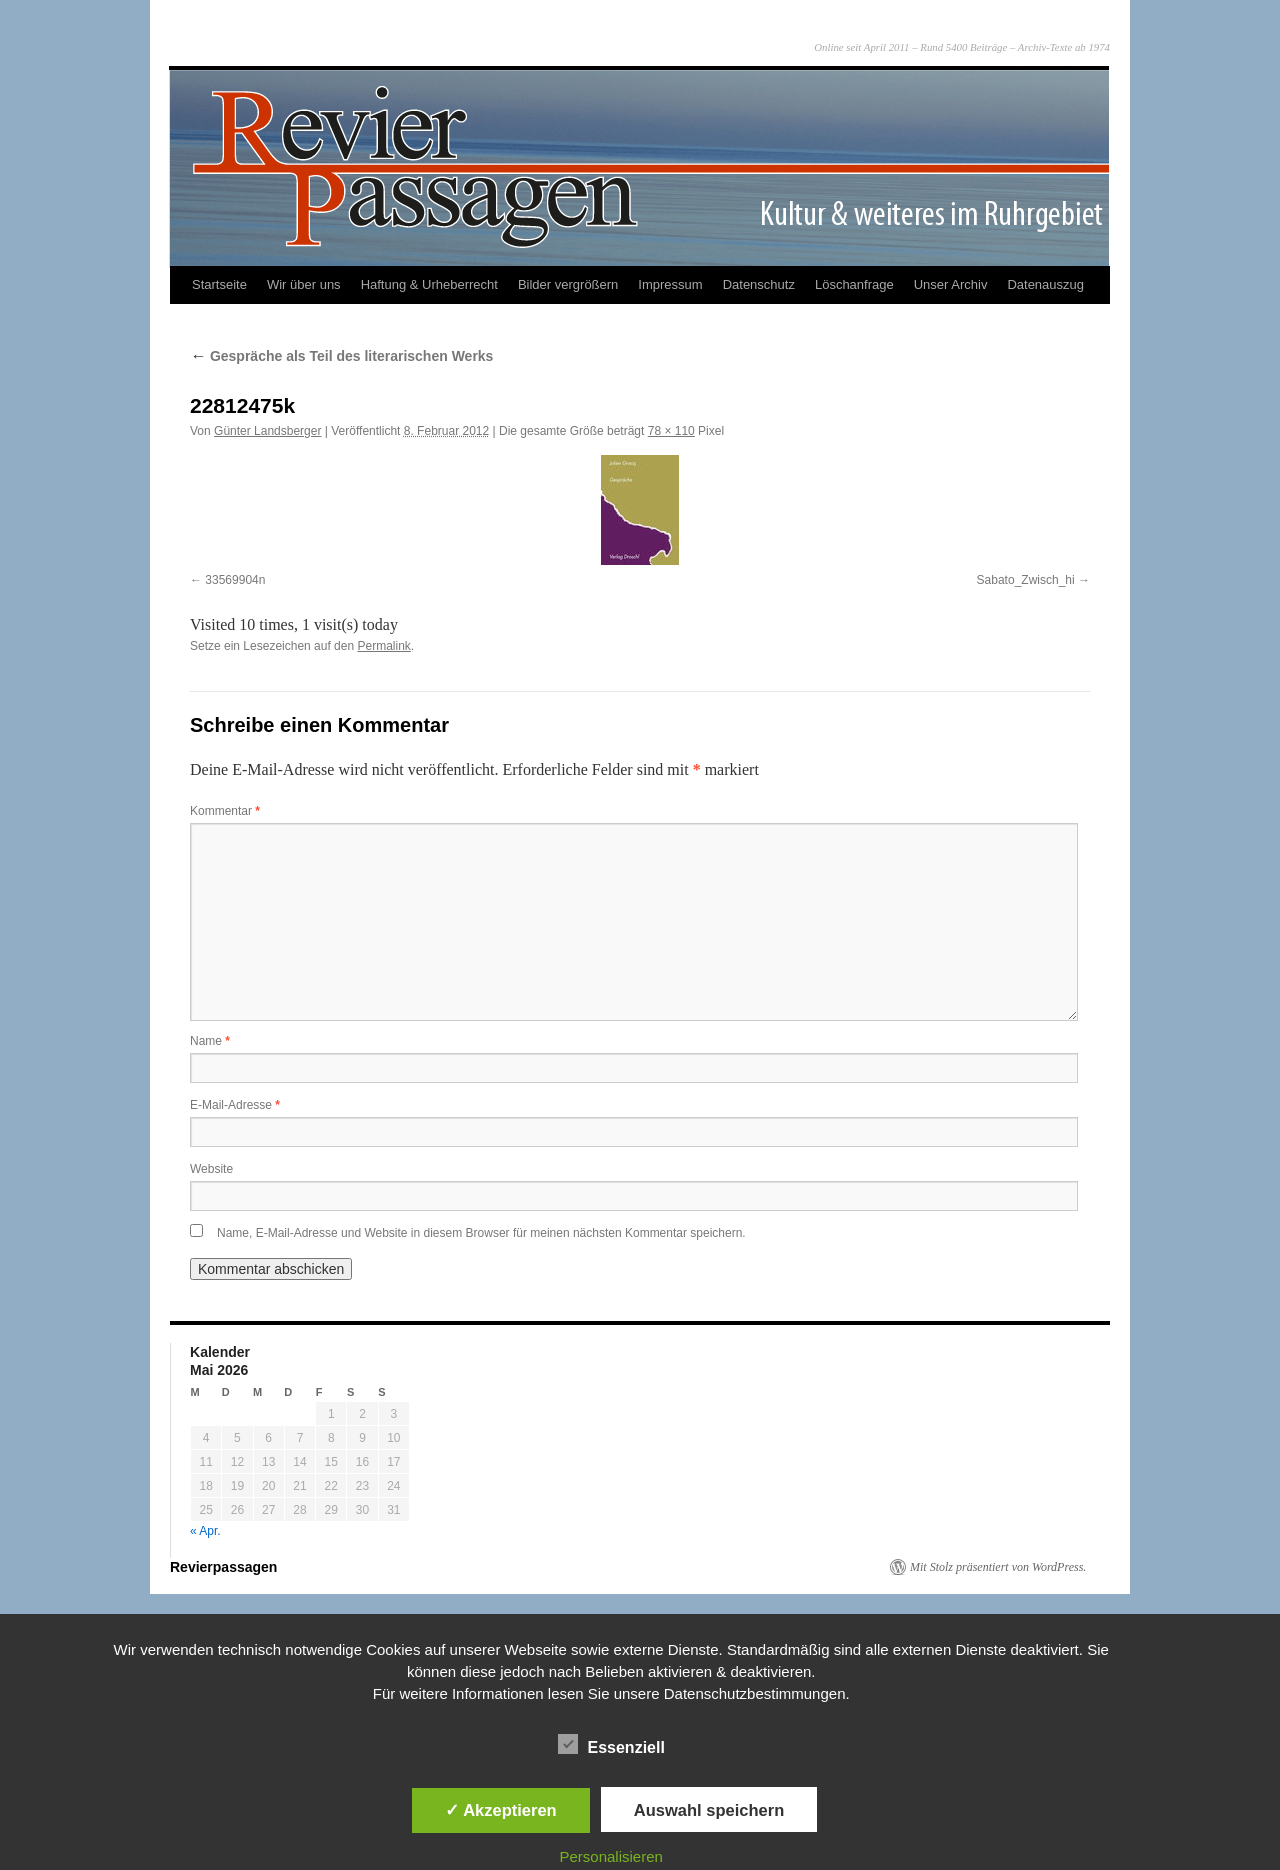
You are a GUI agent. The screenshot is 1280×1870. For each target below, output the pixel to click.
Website (211, 1169)
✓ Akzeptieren (501, 1810)
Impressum (670, 284)
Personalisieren (611, 1856)
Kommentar (225, 811)
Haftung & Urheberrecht (429, 284)
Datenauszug (1045, 284)
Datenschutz (759, 284)
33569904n (235, 580)
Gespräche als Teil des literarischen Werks (341, 356)
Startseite (219, 284)
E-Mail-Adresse (235, 1105)
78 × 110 (671, 431)
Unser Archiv (951, 284)
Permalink (383, 646)
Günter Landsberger (267, 431)
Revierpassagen (223, 1567)
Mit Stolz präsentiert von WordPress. (998, 1567)
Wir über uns (304, 284)
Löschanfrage (854, 284)
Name (210, 1041)
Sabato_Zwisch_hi (1026, 580)
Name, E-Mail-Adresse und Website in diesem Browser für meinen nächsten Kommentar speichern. (481, 1233)
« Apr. (205, 1531)
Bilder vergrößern (568, 284)
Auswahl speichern (709, 1810)
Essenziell (611, 1745)
